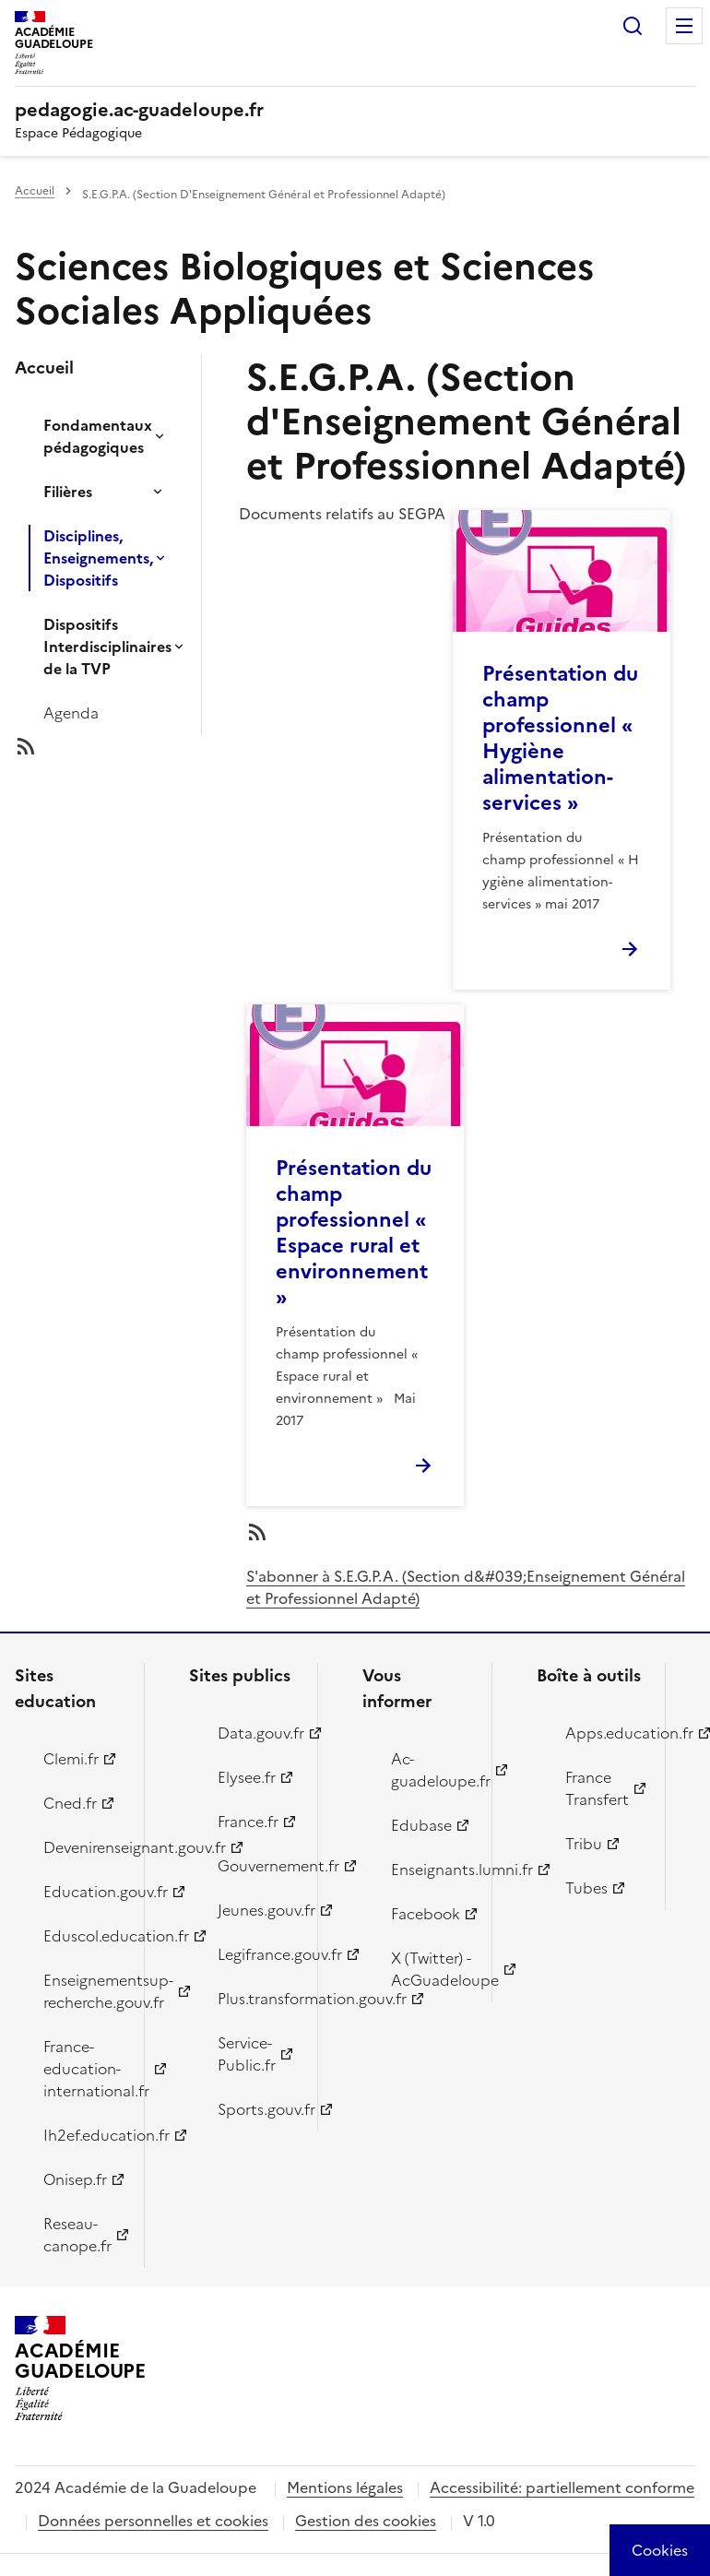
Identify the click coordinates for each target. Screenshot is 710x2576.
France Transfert (597, 1788)
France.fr (248, 1821)
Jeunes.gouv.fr (257, 1910)
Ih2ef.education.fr (83, 2135)
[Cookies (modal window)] (659, 2550)
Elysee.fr (247, 1777)
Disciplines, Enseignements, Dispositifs (98, 558)
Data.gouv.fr (257, 1733)
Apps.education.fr (605, 1733)
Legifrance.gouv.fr (257, 1954)
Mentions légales (345, 2487)
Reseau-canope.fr (77, 2235)
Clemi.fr (71, 1759)
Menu (684, 25)
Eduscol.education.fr (83, 1936)
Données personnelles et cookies (153, 2521)
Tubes (586, 1888)
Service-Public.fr (247, 2054)
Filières (67, 492)
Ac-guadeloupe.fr (430, 1770)
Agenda (71, 713)
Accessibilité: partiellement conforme (562, 2487)
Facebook (425, 1914)
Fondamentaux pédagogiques (97, 436)
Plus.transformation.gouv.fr (257, 1999)
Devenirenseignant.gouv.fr (83, 1847)
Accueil (34, 191)
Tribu (583, 1844)
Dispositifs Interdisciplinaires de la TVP (107, 646)
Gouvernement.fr (257, 1866)
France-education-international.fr (83, 2069)
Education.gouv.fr (83, 1892)
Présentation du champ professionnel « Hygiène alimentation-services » (560, 738)
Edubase (421, 1825)
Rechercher (632, 25)
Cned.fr (70, 1803)
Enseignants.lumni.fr (430, 1869)
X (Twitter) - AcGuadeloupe (430, 1969)
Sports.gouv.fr (257, 2109)
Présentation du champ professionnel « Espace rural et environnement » (354, 1232)
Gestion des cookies (365, 2521)
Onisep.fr (75, 2179)
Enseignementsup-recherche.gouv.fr (83, 1991)
